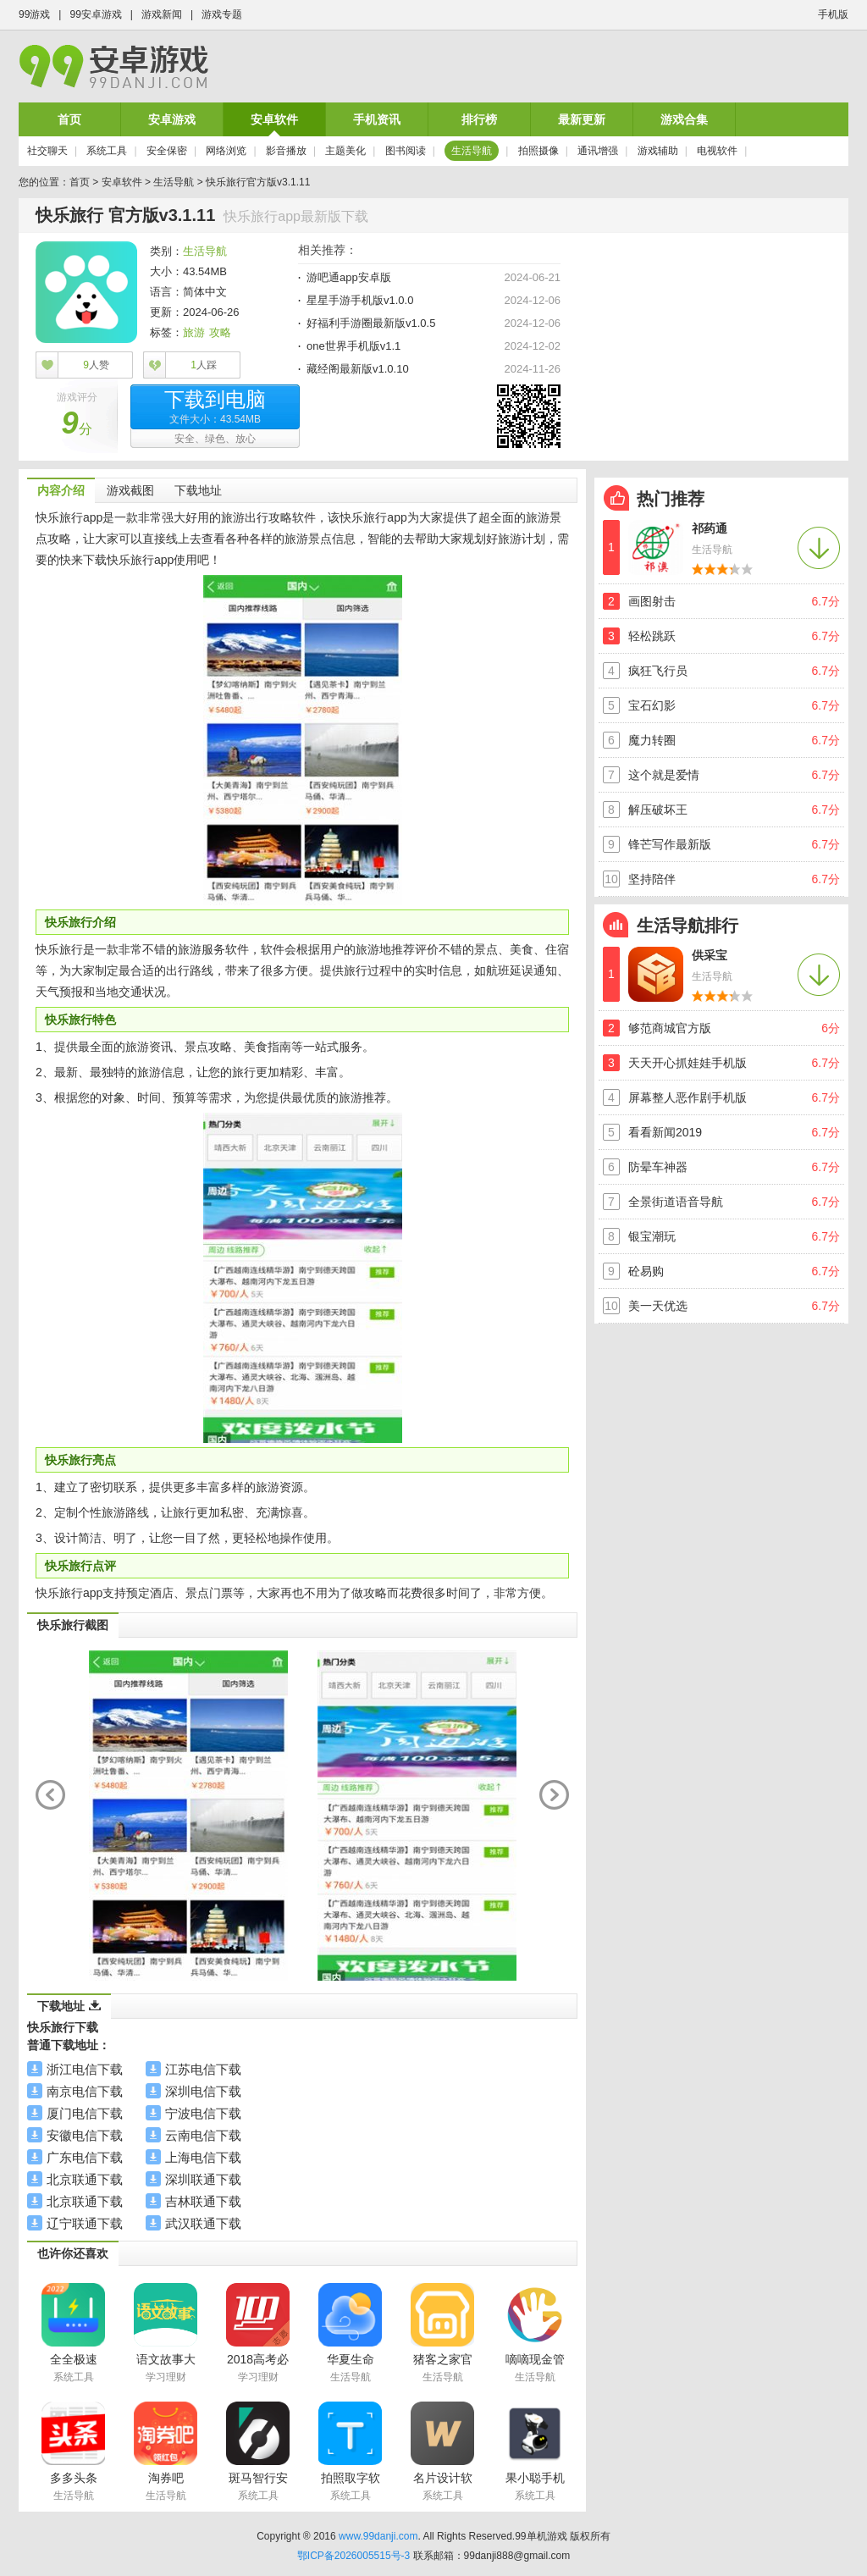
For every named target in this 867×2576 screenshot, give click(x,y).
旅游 (194, 332)
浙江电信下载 (85, 2069)
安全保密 (166, 151)
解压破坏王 (658, 809)
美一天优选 (658, 1306)
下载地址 (198, 490)
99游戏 (34, 14)
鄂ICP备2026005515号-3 (353, 2556)
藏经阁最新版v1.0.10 (357, 368)
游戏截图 (130, 490)
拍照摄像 (538, 151)
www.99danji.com (378, 2536)
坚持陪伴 (652, 879)
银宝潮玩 (652, 1236)
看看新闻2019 (665, 1132)
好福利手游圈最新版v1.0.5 (370, 323)
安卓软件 (274, 119)
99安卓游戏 (95, 14)
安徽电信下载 (85, 2135)
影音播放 (286, 151)
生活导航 (471, 151)
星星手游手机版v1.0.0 (359, 300)
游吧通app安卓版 (348, 277)
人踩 (204, 365)
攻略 (220, 332)
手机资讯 (376, 119)
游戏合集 (684, 119)
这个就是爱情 (663, 775)
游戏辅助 (658, 151)
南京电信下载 (85, 2091)
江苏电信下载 (203, 2069)
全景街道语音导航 (675, 1201)
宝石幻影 (652, 705)
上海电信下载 (203, 2157)
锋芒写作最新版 (669, 844)
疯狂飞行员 (658, 670)
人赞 (96, 365)
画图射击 (652, 601)
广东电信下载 (85, 2157)
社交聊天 (47, 151)
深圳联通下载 (203, 2179)
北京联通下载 (85, 2179)
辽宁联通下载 (85, 2223)
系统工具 (106, 151)
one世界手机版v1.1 (353, 346)
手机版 (833, 14)
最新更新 (581, 119)
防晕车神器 (658, 1167)
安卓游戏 (172, 119)
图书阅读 (405, 151)
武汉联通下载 (203, 2223)
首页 (69, 119)
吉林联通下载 (203, 2201)
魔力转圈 (652, 740)
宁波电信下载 (203, 2113)
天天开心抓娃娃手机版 (687, 1063)
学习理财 (166, 2377)
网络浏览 (226, 151)
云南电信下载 (203, 2135)
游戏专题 (222, 14)
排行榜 (479, 119)
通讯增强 (597, 151)
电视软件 (717, 151)
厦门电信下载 (85, 2113)
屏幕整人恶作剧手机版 (687, 1097)
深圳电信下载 (203, 2091)
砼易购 (646, 1271)
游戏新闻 (161, 14)
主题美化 (345, 151)
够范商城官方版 (669, 1028)
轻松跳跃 (652, 636)
